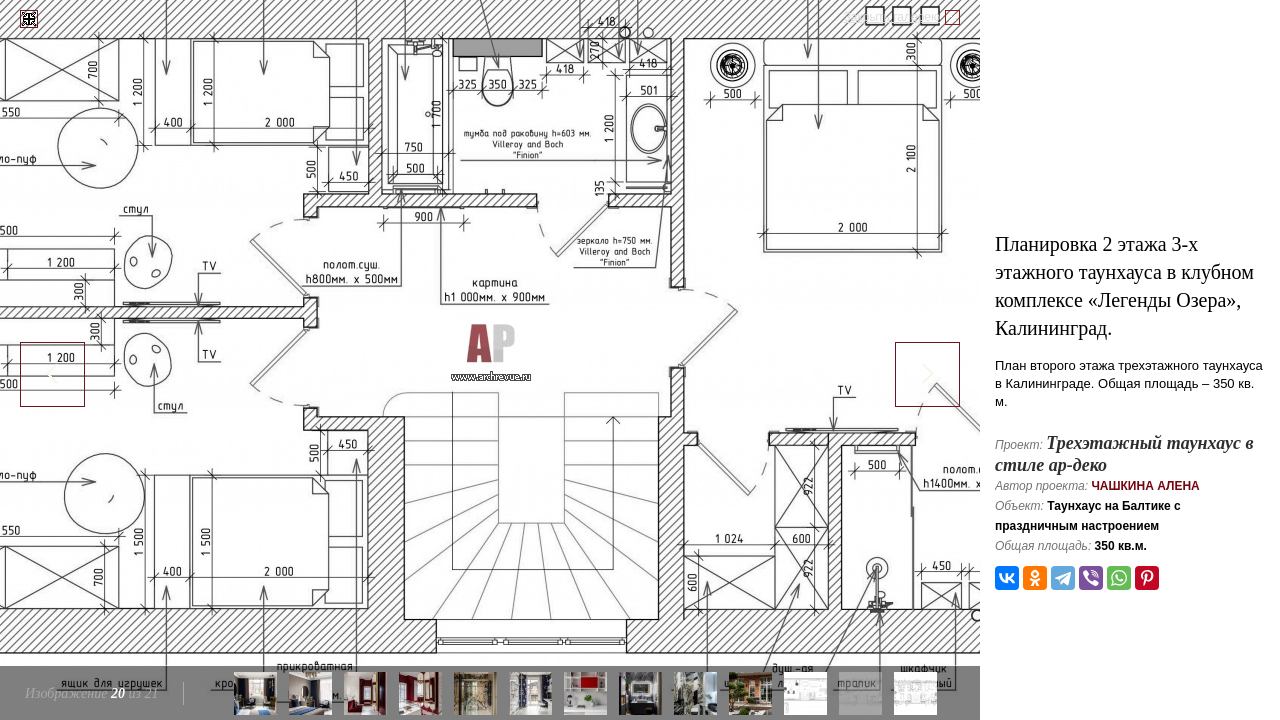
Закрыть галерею (892, 17)
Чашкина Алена (1145, 486)
